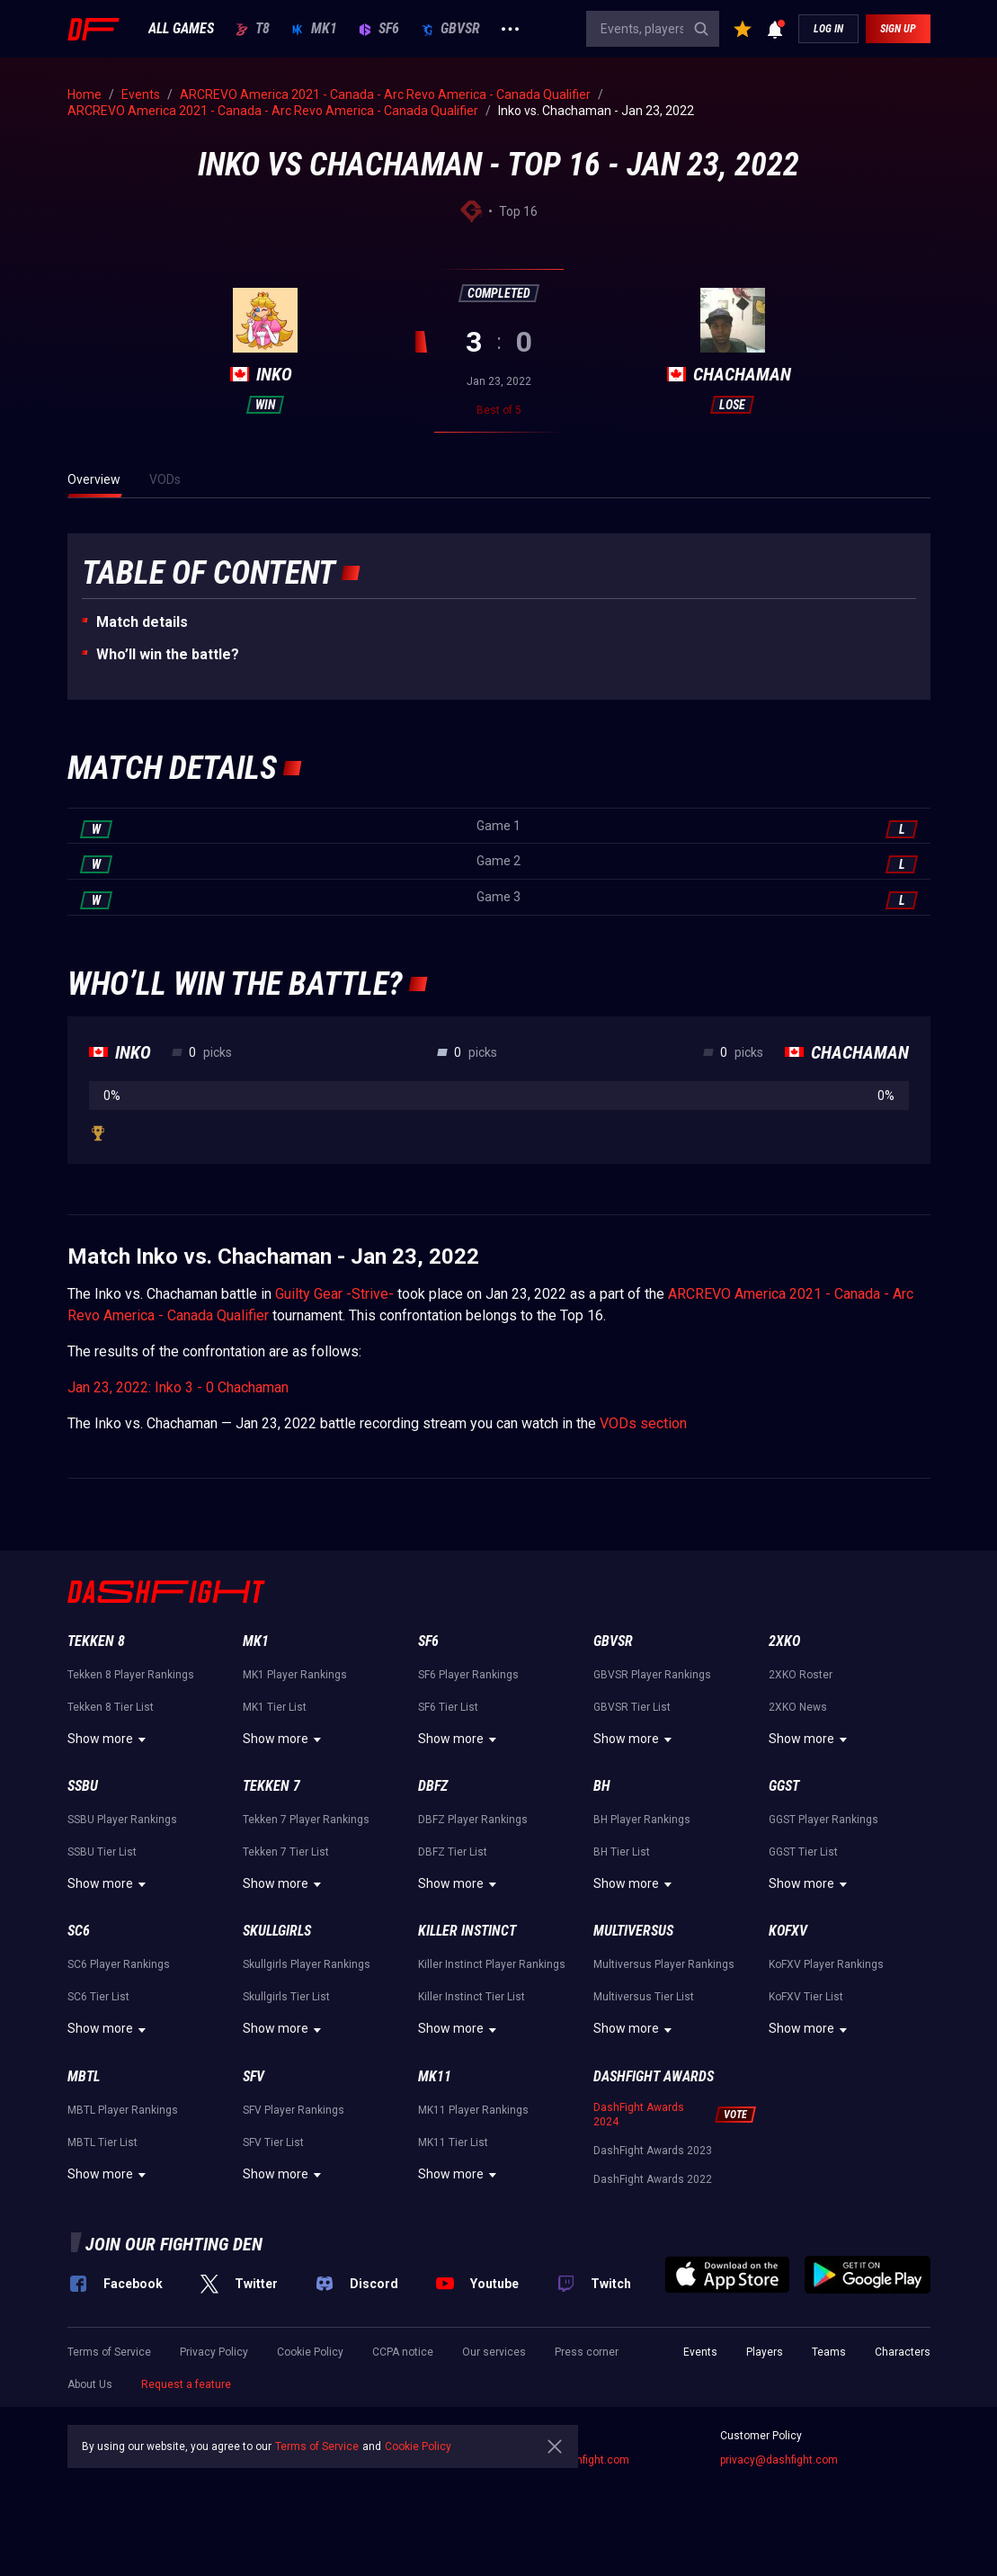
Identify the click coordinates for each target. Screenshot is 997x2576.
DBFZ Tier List (452, 1852)
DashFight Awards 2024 (638, 2114)
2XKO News (798, 1707)
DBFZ (433, 1785)
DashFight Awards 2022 (652, 2179)
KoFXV (788, 1930)
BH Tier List (621, 1852)
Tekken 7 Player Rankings (306, 1819)
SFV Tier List (273, 2142)
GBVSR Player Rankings (652, 1674)
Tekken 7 (271, 1785)
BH (601, 1785)
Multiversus (633, 1930)
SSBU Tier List (102, 1852)
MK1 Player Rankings (295, 1674)
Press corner (587, 2352)
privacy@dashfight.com (779, 2460)
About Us (89, 2384)
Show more (109, 1740)
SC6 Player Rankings (118, 1964)
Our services (494, 2352)
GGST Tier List (803, 1852)
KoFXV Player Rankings (826, 1964)
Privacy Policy (214, 2352)
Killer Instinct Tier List (471, 1996)
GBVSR (450, 29)
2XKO (784, 1641)
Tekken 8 (96, 1641)
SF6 (379, 29)
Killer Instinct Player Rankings (491, 1964)
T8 (253, 29)
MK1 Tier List (275, 1707)
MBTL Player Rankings (122, 2110)
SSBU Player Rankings (122, 1819)
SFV (253, 2076)
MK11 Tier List (453, 2142)
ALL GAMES (181, 29)
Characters (902, 2352)
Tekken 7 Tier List (286, 1852)
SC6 (78, 1930)
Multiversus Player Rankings (663, 1964)
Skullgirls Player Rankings (306, 1964)
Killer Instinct (467, 1930)
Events (700, 2352)
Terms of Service (109, 2352)
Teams (829, 2352)
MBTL (83, 2076)
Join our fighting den (174, 2244)
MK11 (434, 2076)
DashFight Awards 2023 (652, 2150)
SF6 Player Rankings (468, 1674)
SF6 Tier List (448, 1707)
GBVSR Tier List (632, 1707)
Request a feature (186, 2384)
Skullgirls (277, 1930)
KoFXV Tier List (806, 1996)
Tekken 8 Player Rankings (130, 1674)
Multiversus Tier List (643, 1996)
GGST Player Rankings (823, 1819)
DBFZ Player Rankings (473, 1819)
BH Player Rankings (641, 1819)
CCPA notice (402, 2352)
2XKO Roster (800, 1674)
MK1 (314, 29)
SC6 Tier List (98, 1996)
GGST (784, 1785)
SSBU (82, 1785)
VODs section (643, 1423)
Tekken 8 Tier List (110, 1707)
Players (764, 2352)
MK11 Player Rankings (473, 2110)
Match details (142, 622)
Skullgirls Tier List (286, 1996)
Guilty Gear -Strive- (334, 1293)
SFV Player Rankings (293, 2110)
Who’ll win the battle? (167, 654)
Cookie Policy (310, 2352)
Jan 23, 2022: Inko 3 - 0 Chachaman (178, 1387)
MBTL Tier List (102, 2142)
